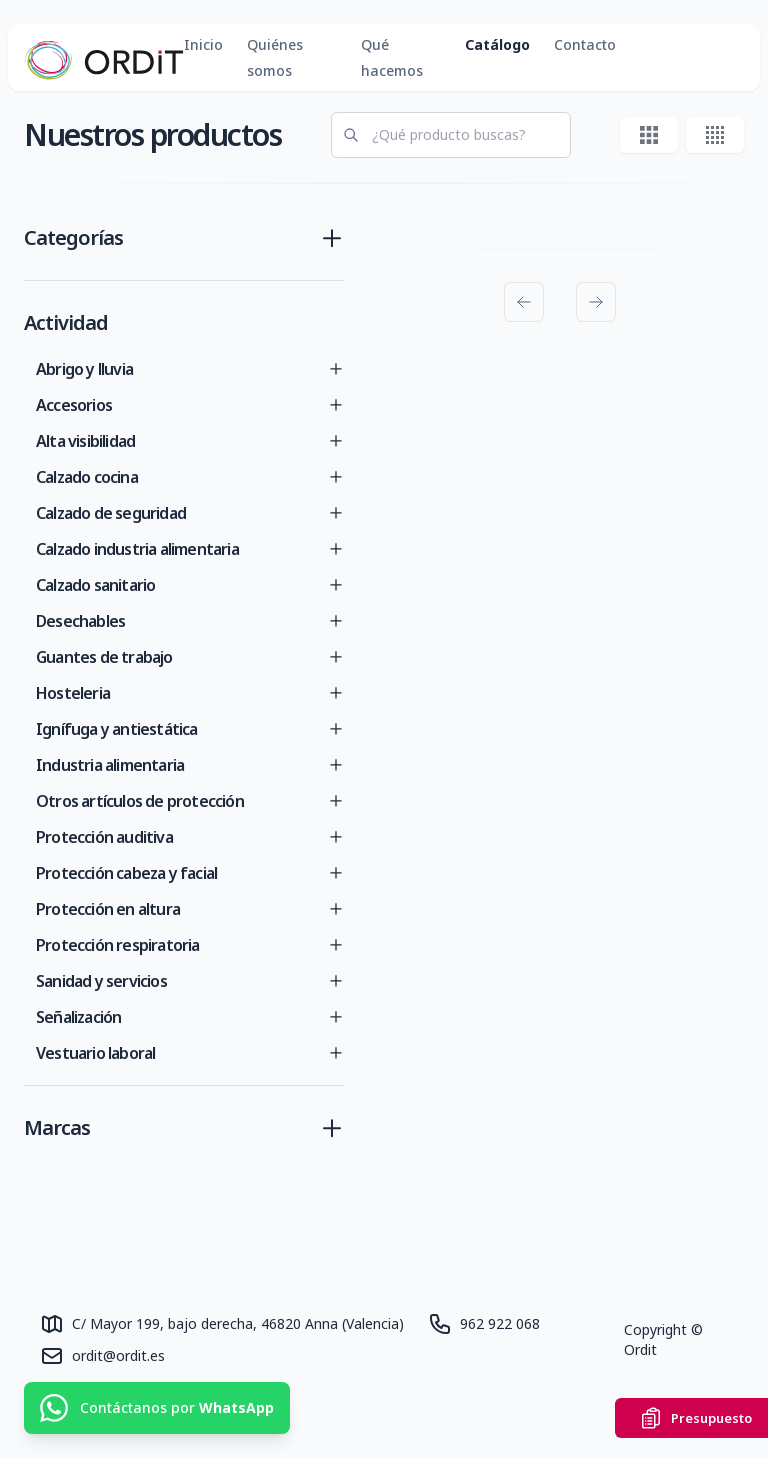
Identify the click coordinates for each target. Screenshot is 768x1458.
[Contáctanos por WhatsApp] (157, 1408)
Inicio (203, 44)
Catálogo (497, 44)
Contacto (585, 44)
